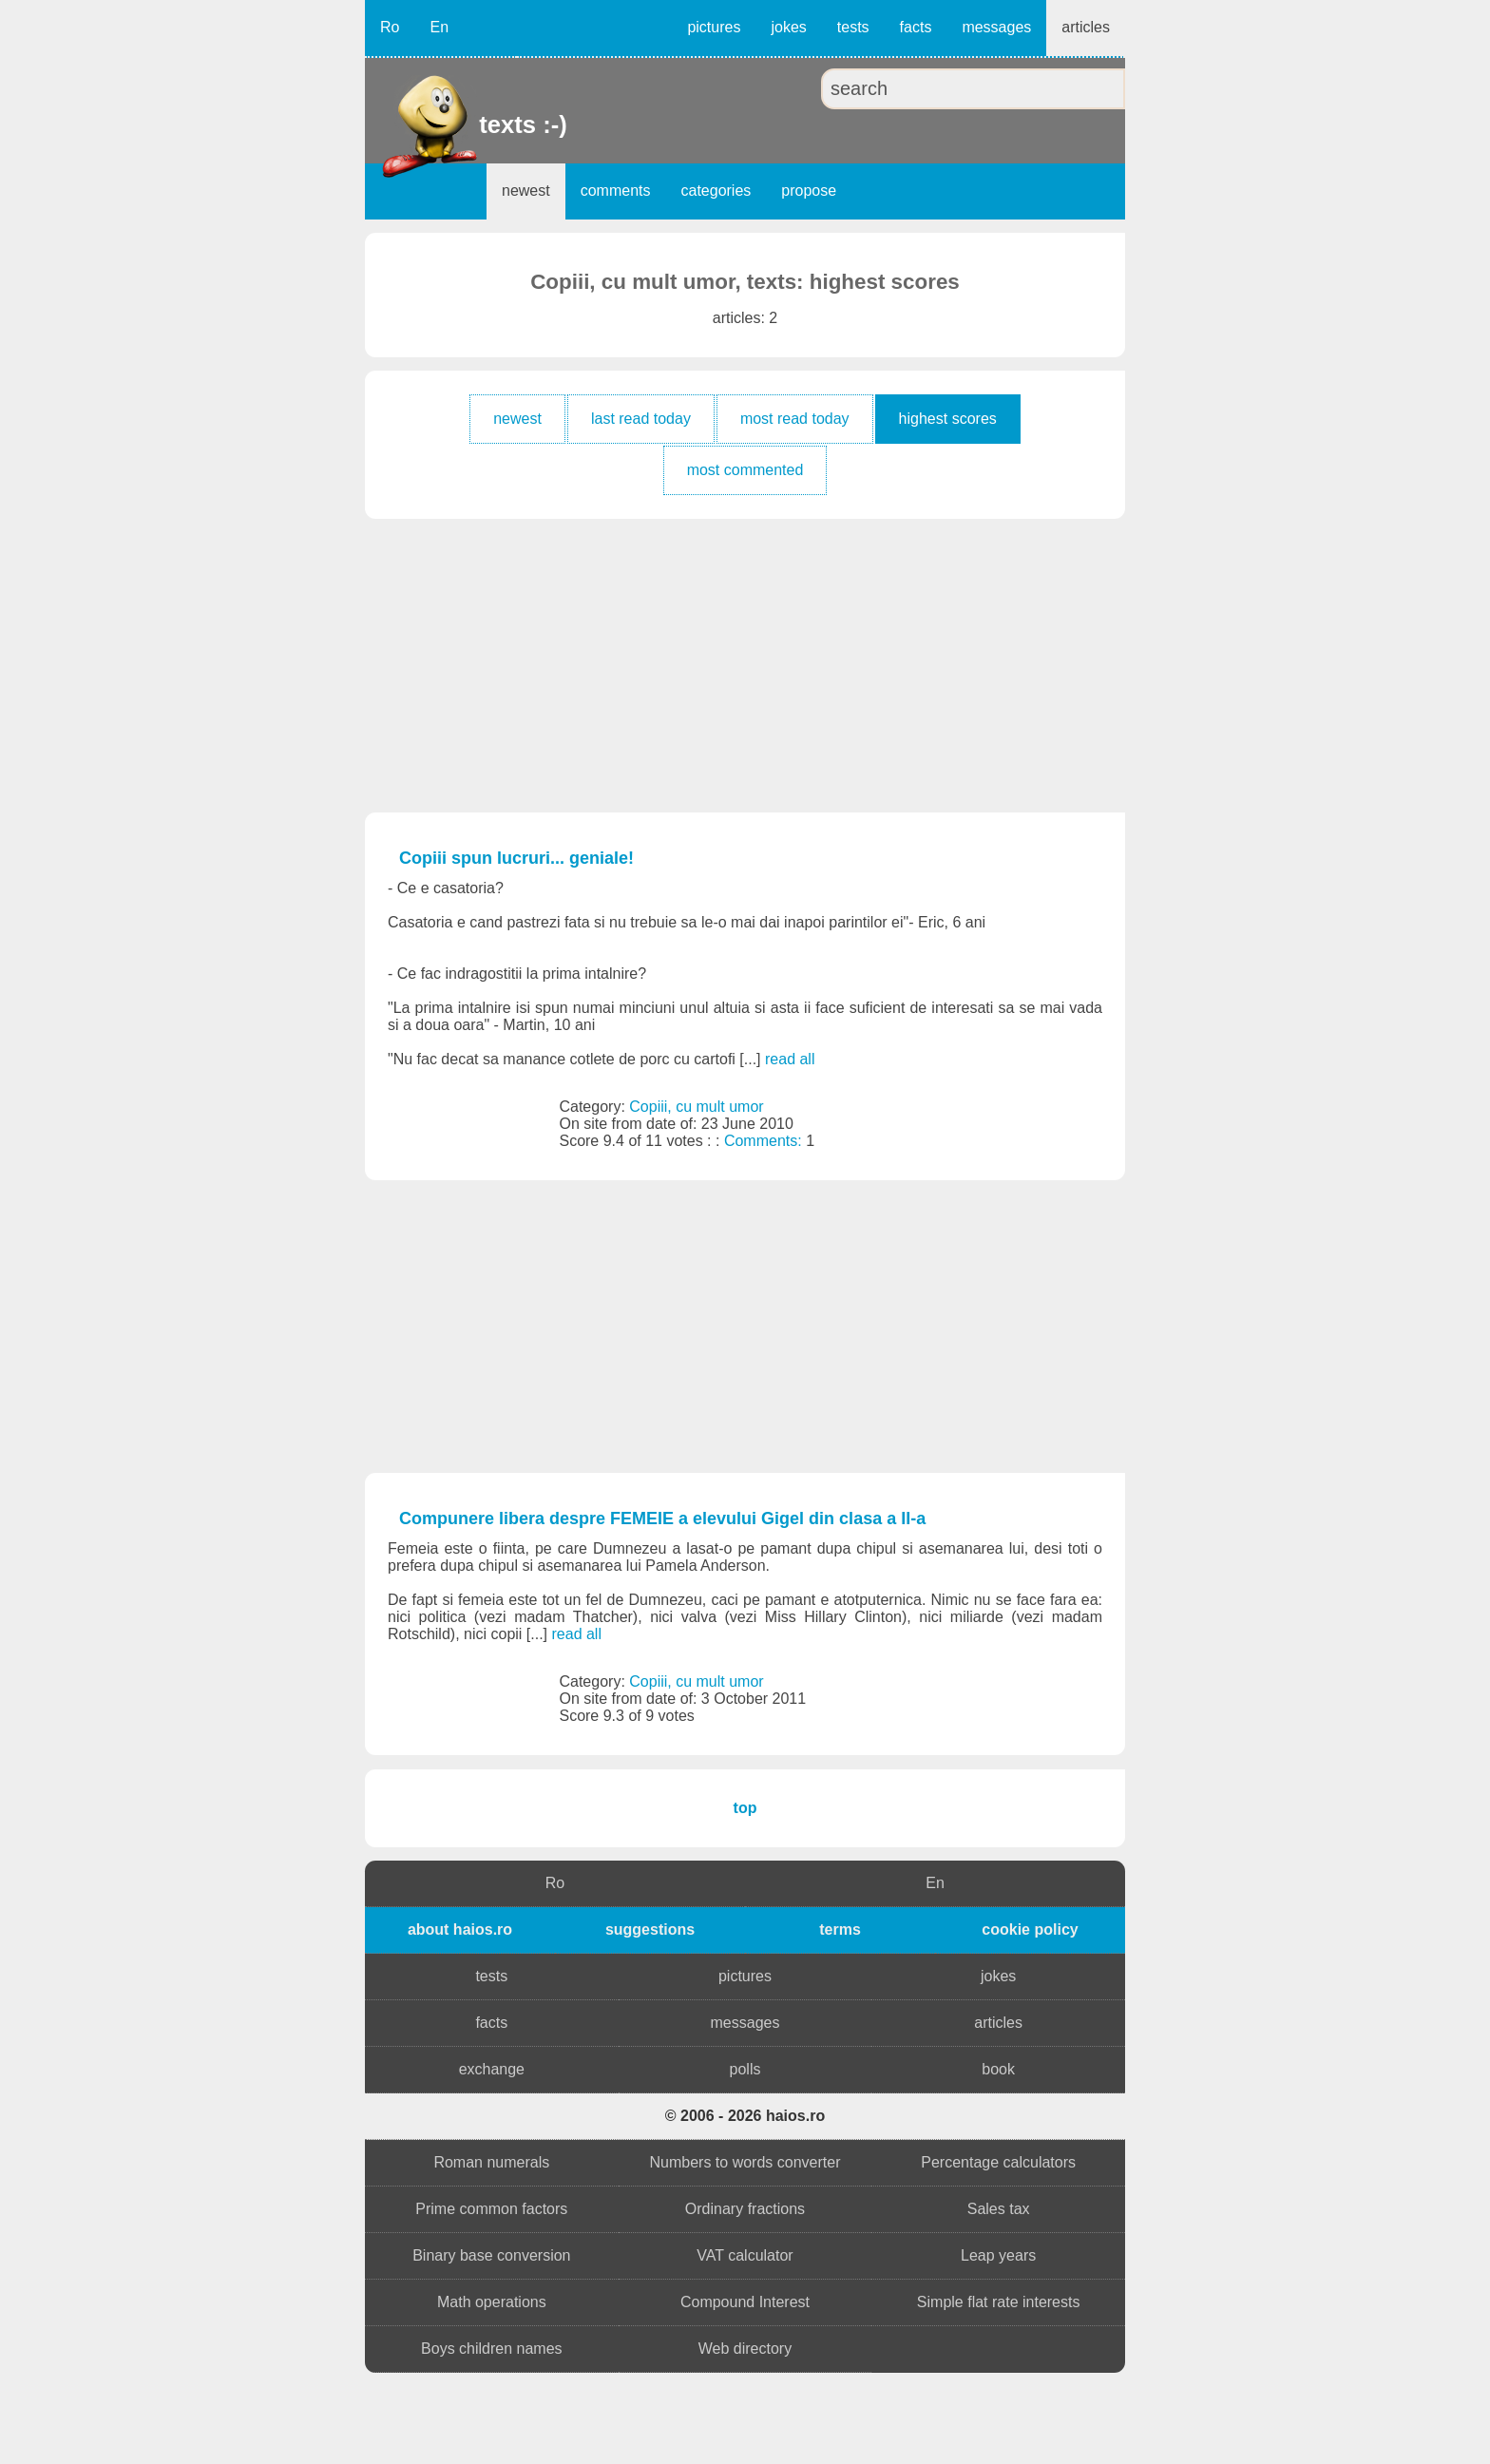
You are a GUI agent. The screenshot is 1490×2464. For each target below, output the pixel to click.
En (439, 27)
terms (840, 1929)
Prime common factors (491, 2209)
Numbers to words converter (745, 2162)
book (998, 2069)
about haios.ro (460, 1929)
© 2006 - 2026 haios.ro (745, 2116)
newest (526, 190)
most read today (795, 419)
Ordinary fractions (745, 2209)
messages (996, 27)
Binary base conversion (491, 2255)
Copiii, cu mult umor (696, 1106)
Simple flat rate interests (998, 2302)
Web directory (745, 2348)
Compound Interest (745, 2302)
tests (853, 27)
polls (745, 2069)
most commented (745, 470)
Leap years (998, 2255)
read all (789, 1059)
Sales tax (998, 2209)
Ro (389, 27)
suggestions (650, 1929)
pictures (713, 27)
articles (1085, 27)
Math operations (491, 2302)
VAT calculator (745, 2255)
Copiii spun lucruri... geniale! (516, 858)
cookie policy (1030, 1929)
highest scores (948, 419)
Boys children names (492, 2348)
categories (716, 190)
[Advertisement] (745, 665)
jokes (788, 27)
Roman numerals (491, 2162)
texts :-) (481, 124)
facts (916, 27)
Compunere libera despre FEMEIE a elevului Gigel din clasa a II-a (662, 1518)
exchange (492, 2069)
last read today (641, 419)
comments (616, 190)
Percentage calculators (998, 2162)
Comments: (765, 1141)
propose (808, 190)
